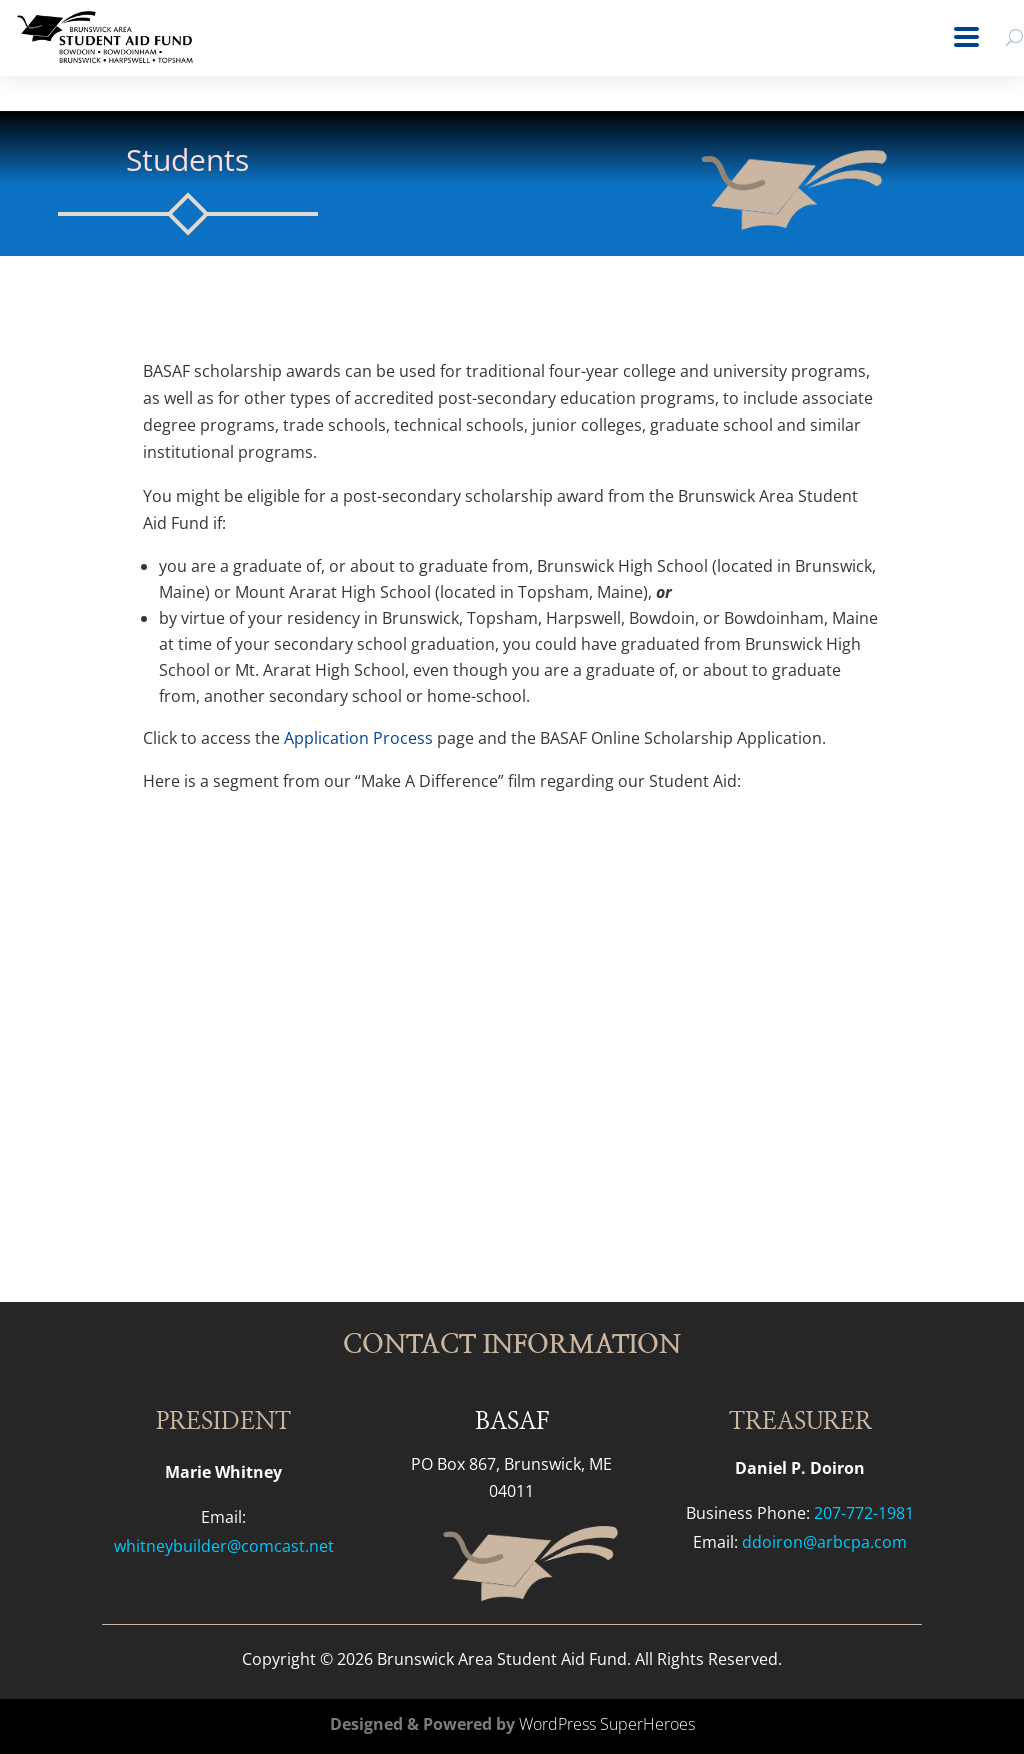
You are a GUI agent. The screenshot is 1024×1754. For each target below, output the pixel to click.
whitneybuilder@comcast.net (224, 1546)
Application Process (360, 738)
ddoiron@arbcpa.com (824, 1542)
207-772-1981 (864, 1513)
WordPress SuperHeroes (607, 1724)
